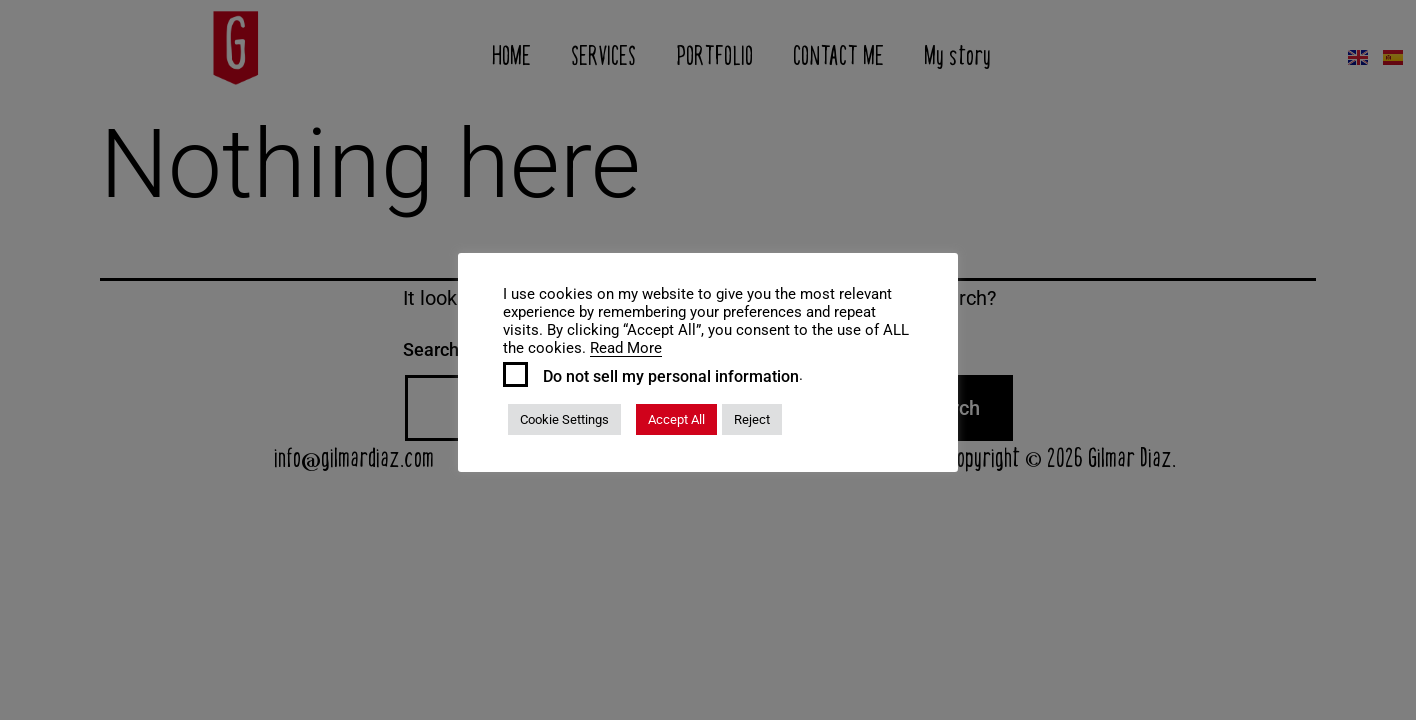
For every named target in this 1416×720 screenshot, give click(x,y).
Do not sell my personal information (671, 377)
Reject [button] (752, 419)
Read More (626, 348)
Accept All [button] (676, 419)
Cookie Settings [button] (564, 419)
